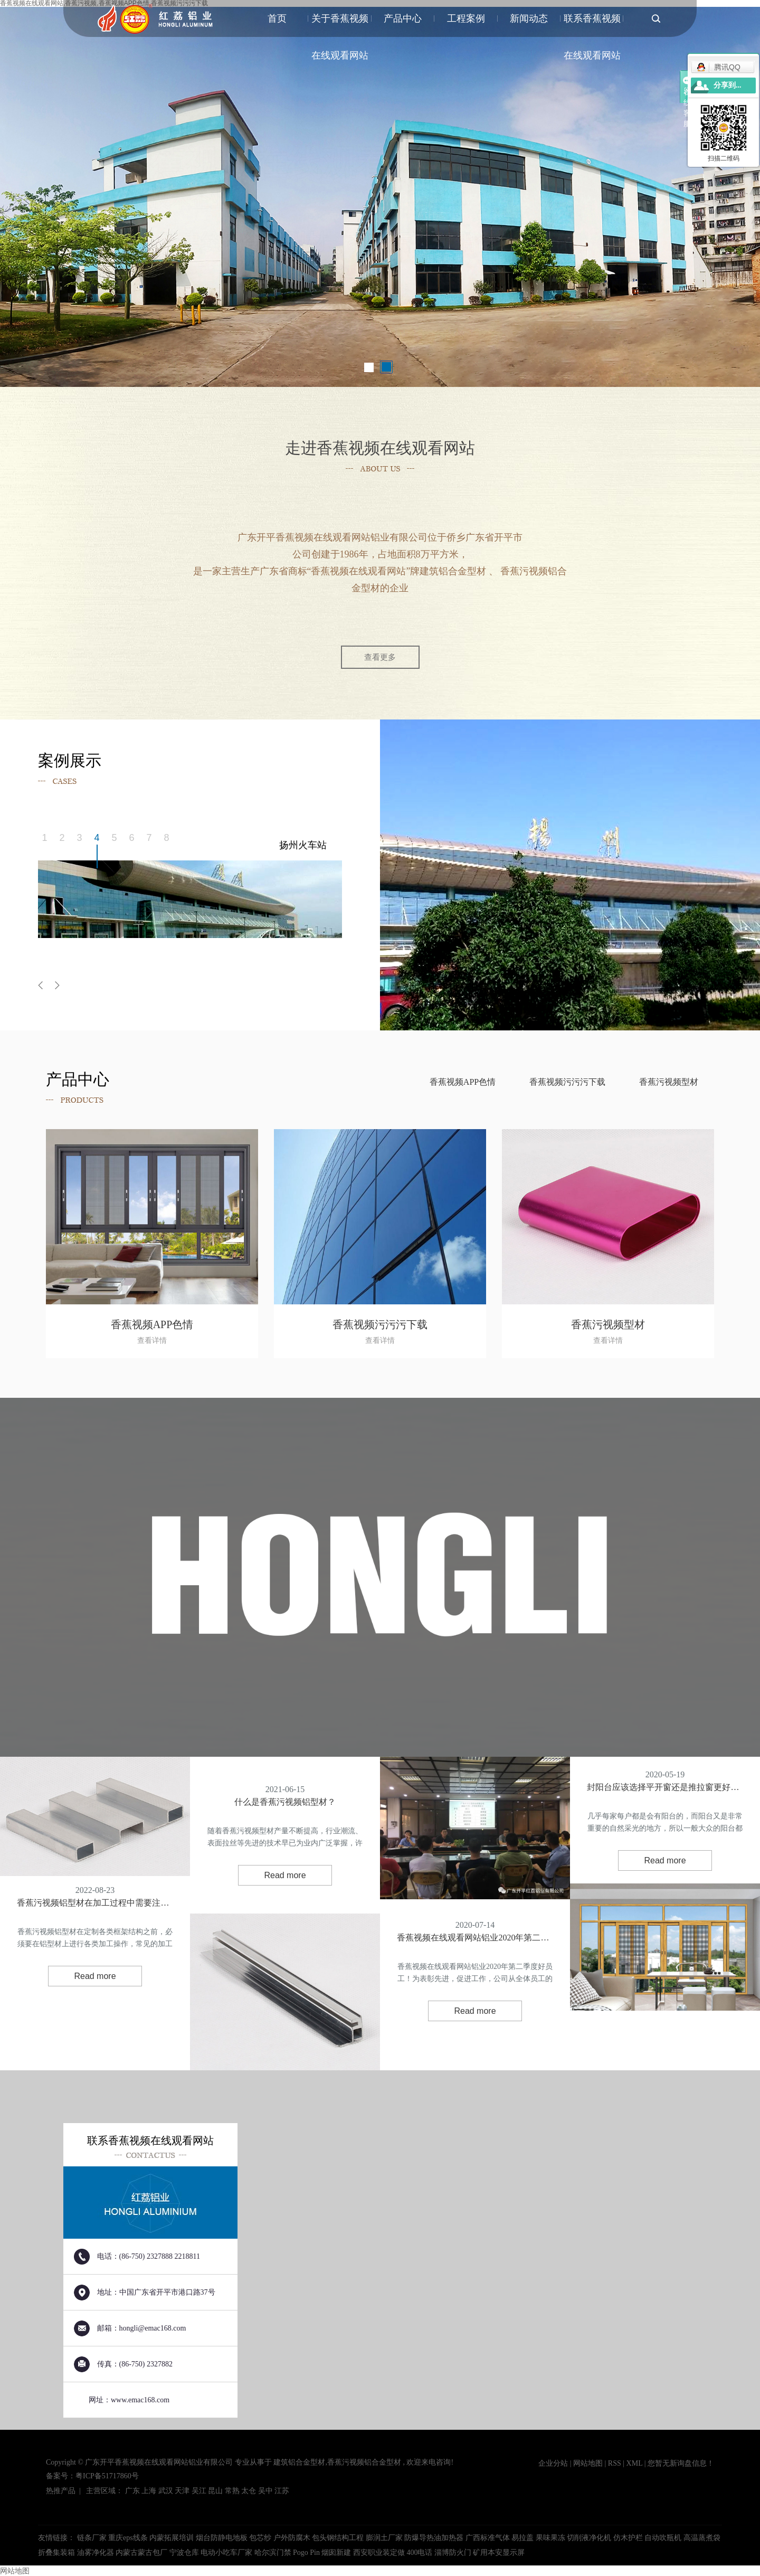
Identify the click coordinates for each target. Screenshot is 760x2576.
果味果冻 (551, 2538)
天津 (182, 2491)
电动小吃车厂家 (227, 2552)
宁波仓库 (185, 2552)
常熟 (232, 2491)
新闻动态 (529, 18)
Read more (95, 1976)
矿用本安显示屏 (499, 2552)
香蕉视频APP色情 (463, 1081)
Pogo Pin (307, 2552)
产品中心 (403, 18)
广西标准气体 (489, 2538)
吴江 (199, 2491)
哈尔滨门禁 (273, 2552)
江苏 (281, 2491)
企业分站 (553, 2463)
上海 (148, 2491)
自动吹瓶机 (663, 2538)
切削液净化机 (590, 2538)
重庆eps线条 (128, 2538)
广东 (132, 2491)
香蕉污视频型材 (668, 1081)
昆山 (215, 2491)
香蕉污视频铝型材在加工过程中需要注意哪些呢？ (95, 1902)
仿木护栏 (629, 2538)
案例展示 (143, 312)
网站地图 (589, 2463)
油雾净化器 (96, 2552)
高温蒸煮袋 (701, 2538)
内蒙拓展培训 (172, 2538)
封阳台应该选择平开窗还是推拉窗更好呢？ (665, 1787)
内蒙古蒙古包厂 (142, 2552)
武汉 (165, 2491)
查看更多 (380, 657)
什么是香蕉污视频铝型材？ (285, 1801)
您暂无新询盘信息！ (681, 2463)
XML (634, 2463)
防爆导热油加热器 (435, 2538)
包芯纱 (261, 2538)
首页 (277, 18)
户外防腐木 (292, 2538)
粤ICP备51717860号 (107, 2476)
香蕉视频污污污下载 (567, 1081)
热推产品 (60, 2491)
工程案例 (466, 18)
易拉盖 (523, 2538)
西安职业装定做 (380, 2552)
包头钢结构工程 (339, 2538)
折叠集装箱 (57, 2552)
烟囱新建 (337, 2552)
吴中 (265, 2491)
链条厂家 (93, 2538)
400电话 (420, 2552)
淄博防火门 (453, 2552)
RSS (614, 2463)
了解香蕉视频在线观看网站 (86, 320)
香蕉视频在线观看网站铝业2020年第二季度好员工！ (475, 1937)
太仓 (248, 2491)
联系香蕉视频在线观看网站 (592, 25)
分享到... (728, 85)
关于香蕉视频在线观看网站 (339, 25)
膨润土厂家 (385, 2538)
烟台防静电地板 (223, 2538)
